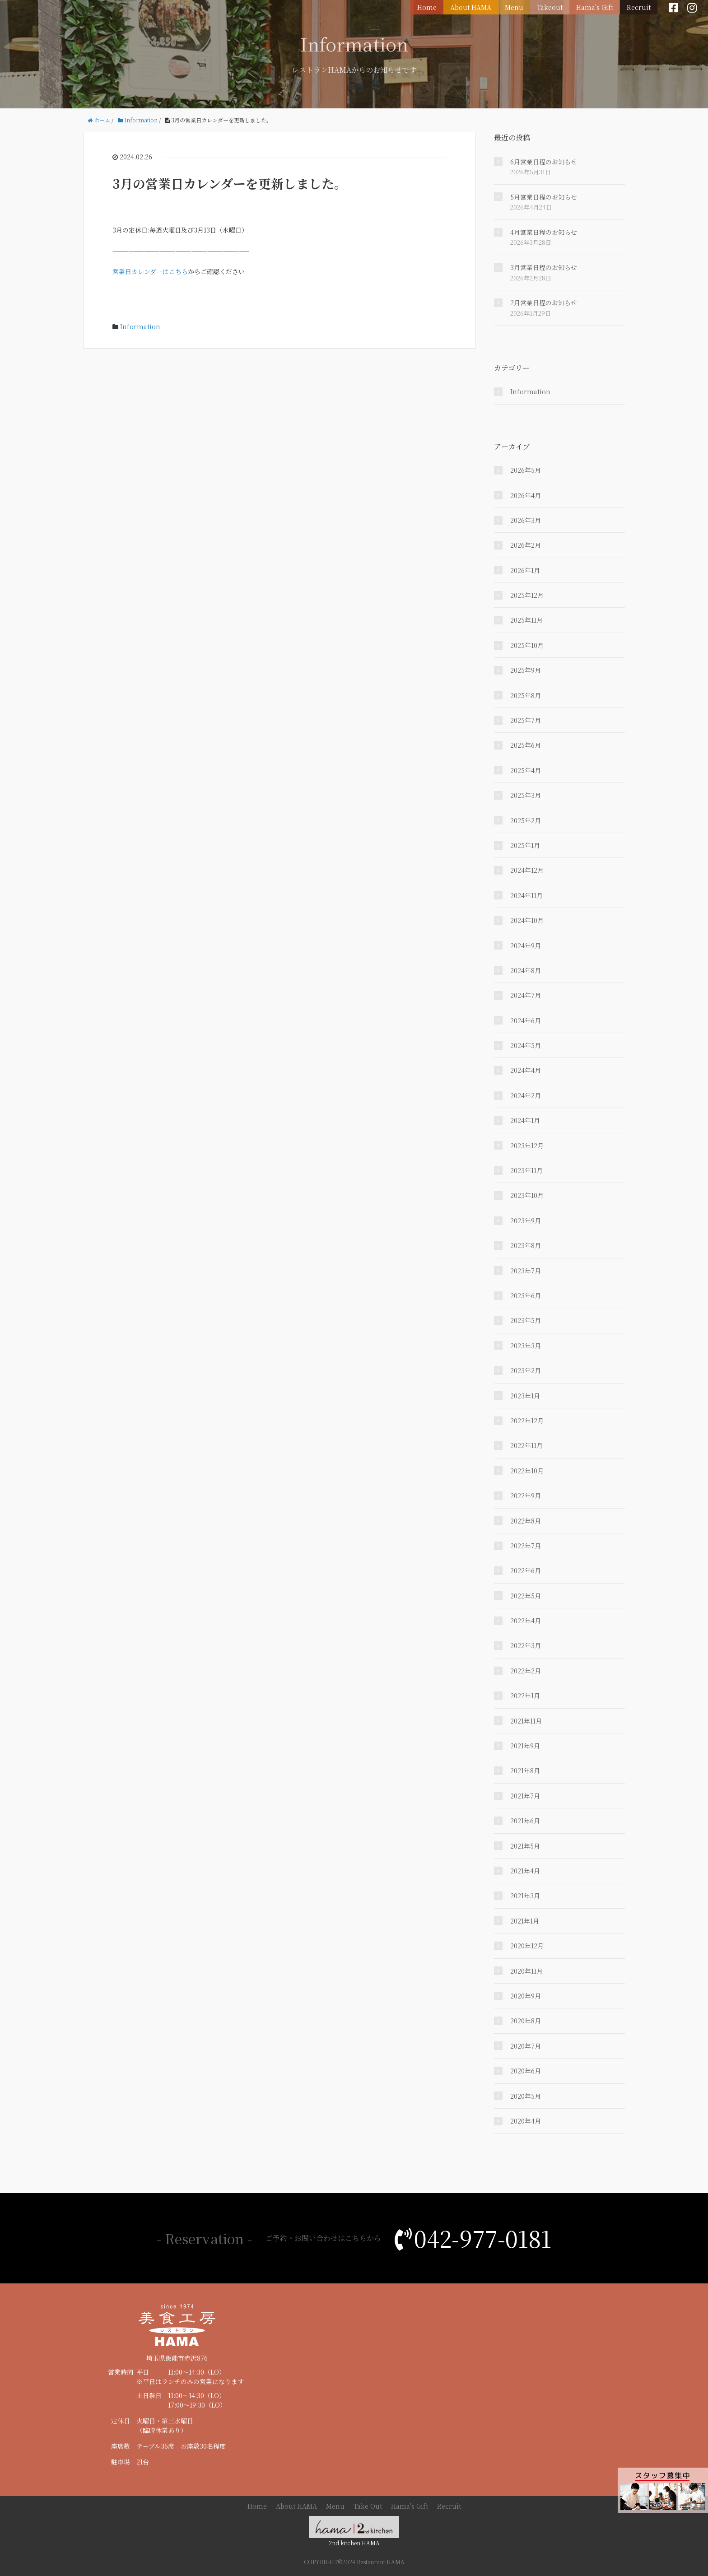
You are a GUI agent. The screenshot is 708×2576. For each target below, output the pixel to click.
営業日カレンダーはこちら (150, 271)
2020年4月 (525, 2120)
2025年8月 (525, 695)
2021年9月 (525, 1745)
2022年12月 (527, 1420)
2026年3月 (525, 520)
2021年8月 (525, 1770)
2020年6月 (525, 2070)
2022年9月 (525, 1495)
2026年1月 (525, 570)
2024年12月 (527, 870)
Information (140, 326)
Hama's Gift (594, 7)
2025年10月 (527, 645)
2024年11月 (526, 895)
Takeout (550, 7)
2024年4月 (525, 1070)
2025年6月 (525, 745)
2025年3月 (525, 795)
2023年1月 (525, 1395)
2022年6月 (525, 1570)
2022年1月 (525, 1695)
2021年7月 (525, 1795)
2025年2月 (525, 820)
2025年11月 (526, 619)
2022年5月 (525, 1595)
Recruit (639, 7)
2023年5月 (525, 1320)
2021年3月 (525, 1895)
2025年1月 (525, 845)
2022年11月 (526, 1445)
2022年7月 (525, 1545)
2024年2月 (525, 1095)
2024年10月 (527, 920)
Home (427, 7)
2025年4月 (525, 770)
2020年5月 (525, 2096)
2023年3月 (525, 1345)
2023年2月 (525, 1370)
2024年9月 (525, 945)
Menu (514, 7)
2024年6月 (525, 1020)
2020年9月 (525, 1995)
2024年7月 (525, 995)
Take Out (368, 2506)
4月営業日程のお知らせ (543, 232)
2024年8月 (525, 970)
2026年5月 (525, 470)
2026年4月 (525, 495)
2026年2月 (525, 545)
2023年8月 (525, 1245)
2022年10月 (527, 1470)
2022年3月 (525, 1645)
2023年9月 (525, 1220)
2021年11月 (526, 1720)
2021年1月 (524, 1920)
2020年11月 (526, 1970)
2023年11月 (526, 1170)
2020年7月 (525, 2045)
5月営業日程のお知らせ (543, 196)
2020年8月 (525, 2020)
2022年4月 (525, 1620)
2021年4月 (525, 1870)
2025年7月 (525, 720)
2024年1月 (525, 1120)
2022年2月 (525, 1670)
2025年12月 (527, 595)
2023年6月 (525, 1295)
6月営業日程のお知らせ (543, 161)
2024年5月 (525, 1045)
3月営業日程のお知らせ (543, 267)
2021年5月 (525, 1845)
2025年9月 (525, 670)
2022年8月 (525, 1520)
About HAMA (470, 7)
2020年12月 (527, 1945)
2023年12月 (527, 1145)
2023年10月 (527, 1195)
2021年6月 (525, 1820)
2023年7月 (525, 1270)
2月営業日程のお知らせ (543, 302)
